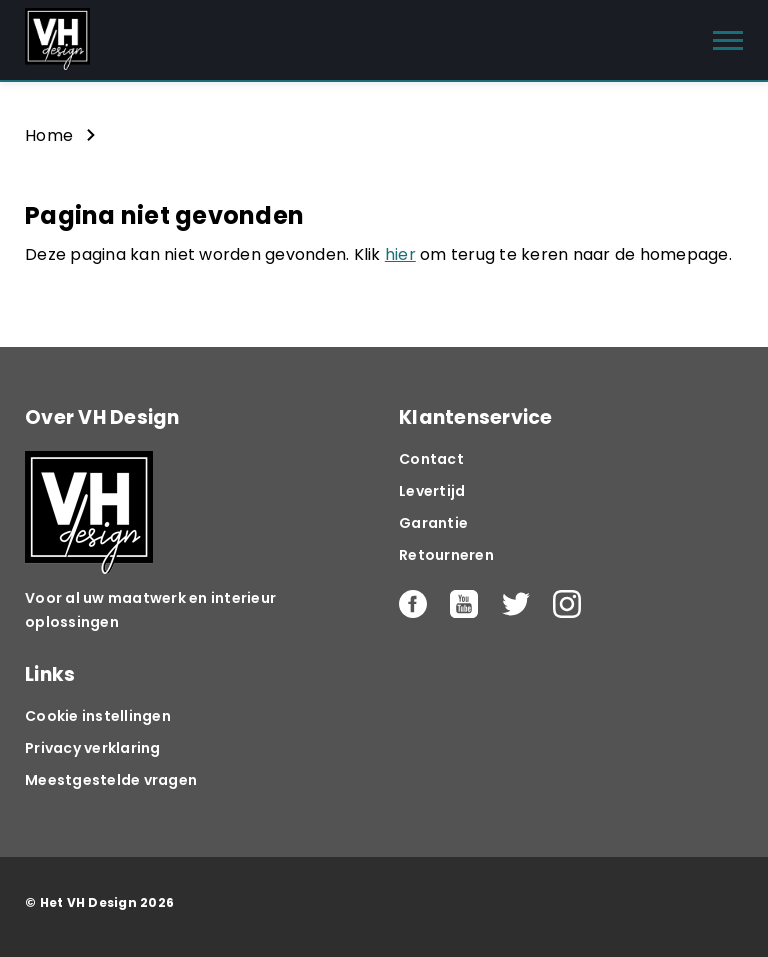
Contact (431, 459)
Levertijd (432, 491)
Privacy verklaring (93, 748)
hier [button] (400, 254)
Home (49, 135)
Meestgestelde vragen (111, 780)
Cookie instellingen (98, 716)
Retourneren (446, 555)
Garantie (433, 523)
